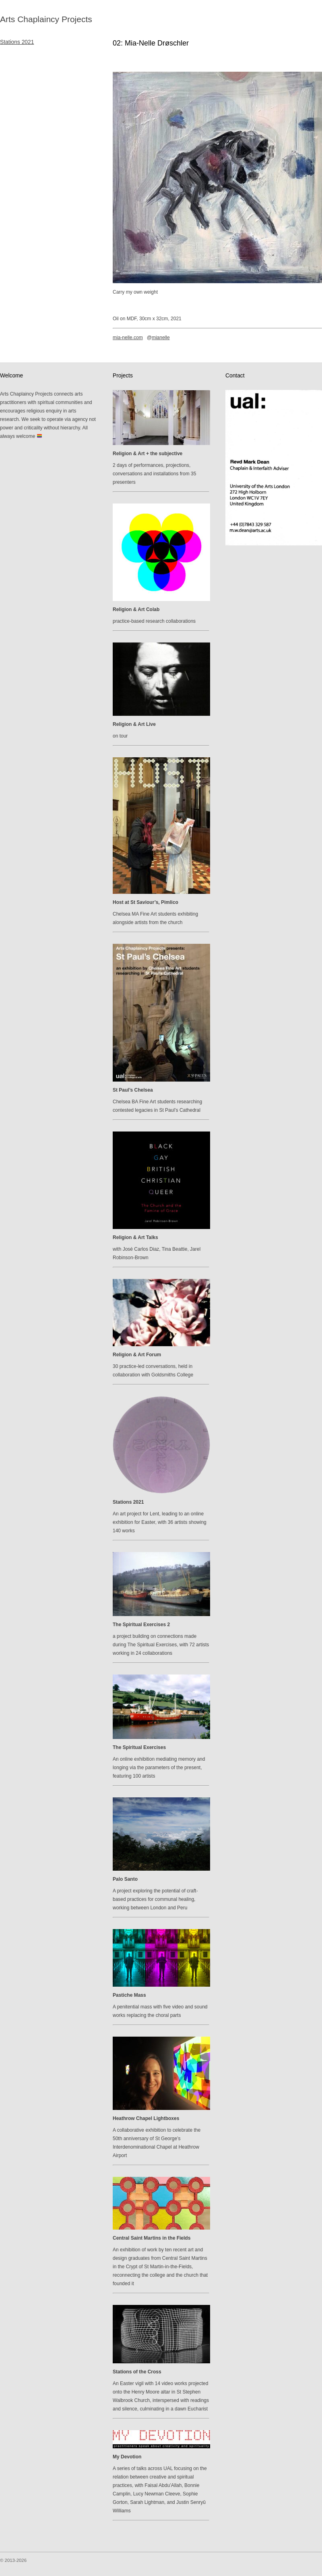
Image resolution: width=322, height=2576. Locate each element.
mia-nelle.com (128, 337)
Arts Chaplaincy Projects (46, 19)
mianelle (161, 337)
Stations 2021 (17, 42)
